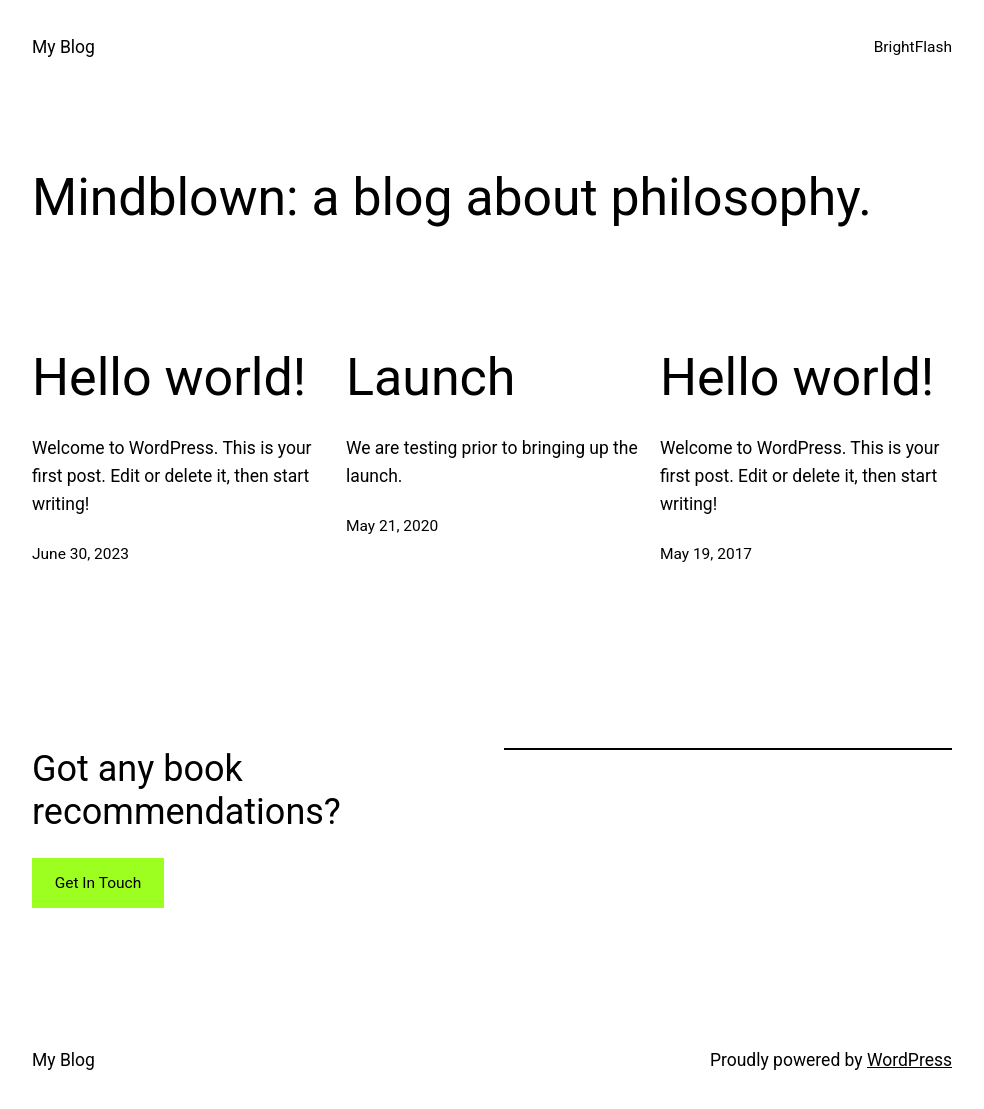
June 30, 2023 (80, 554)
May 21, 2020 (392, 526)
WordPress (909, 1060)
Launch (431, 377)
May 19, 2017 (706, 554)
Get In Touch (98, 883)
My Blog (63, 47)
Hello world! (169, 377)
